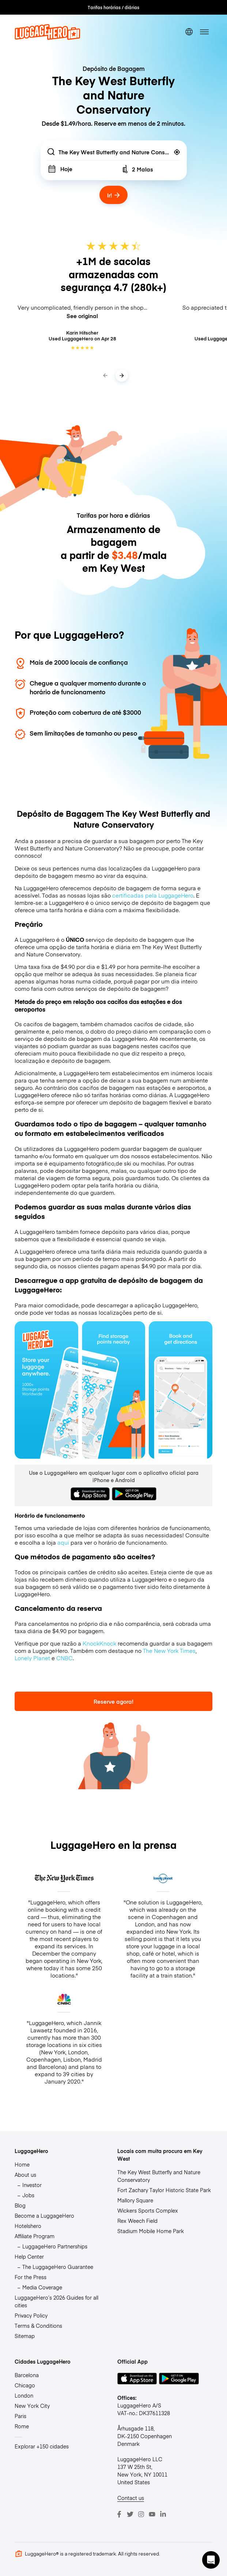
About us (25, 2174)
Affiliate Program (34, 2236)
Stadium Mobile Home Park (150, 2231)
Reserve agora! (113, 1701)
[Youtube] (152, 2514)
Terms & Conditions (38, 2325)
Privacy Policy (31, 2315)
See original (82, 316)
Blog (20, 2205)
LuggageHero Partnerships (54, 2246)
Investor (32, 2184)
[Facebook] (119, 2514)
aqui (63, 1542)
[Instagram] (141, 2514)
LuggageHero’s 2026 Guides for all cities (56, 2301)
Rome (22, 2426)
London (24, 2395)
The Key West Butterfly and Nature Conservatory (158, 2175)
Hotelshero (28, 2225)
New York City (32, 2405)
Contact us (130, 2497)
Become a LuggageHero (44, 2215)
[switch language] (189, 32)
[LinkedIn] (163, 2514)
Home (22, 2164)
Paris (20, 2416)
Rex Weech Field (137, 2220)
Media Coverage (42, 2287)
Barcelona (27, 2375)
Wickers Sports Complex (147, 2210)
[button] (211, 2560)
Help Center (29, 2256)
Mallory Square (135, 2200)
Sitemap (25, 2335)
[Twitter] (130, 2514)
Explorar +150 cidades (42, 2446)
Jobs (28, 2195)
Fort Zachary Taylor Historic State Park (164, 2190)
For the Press (30, 2277)
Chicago (25, 2385)
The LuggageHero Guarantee (57, 2266)
